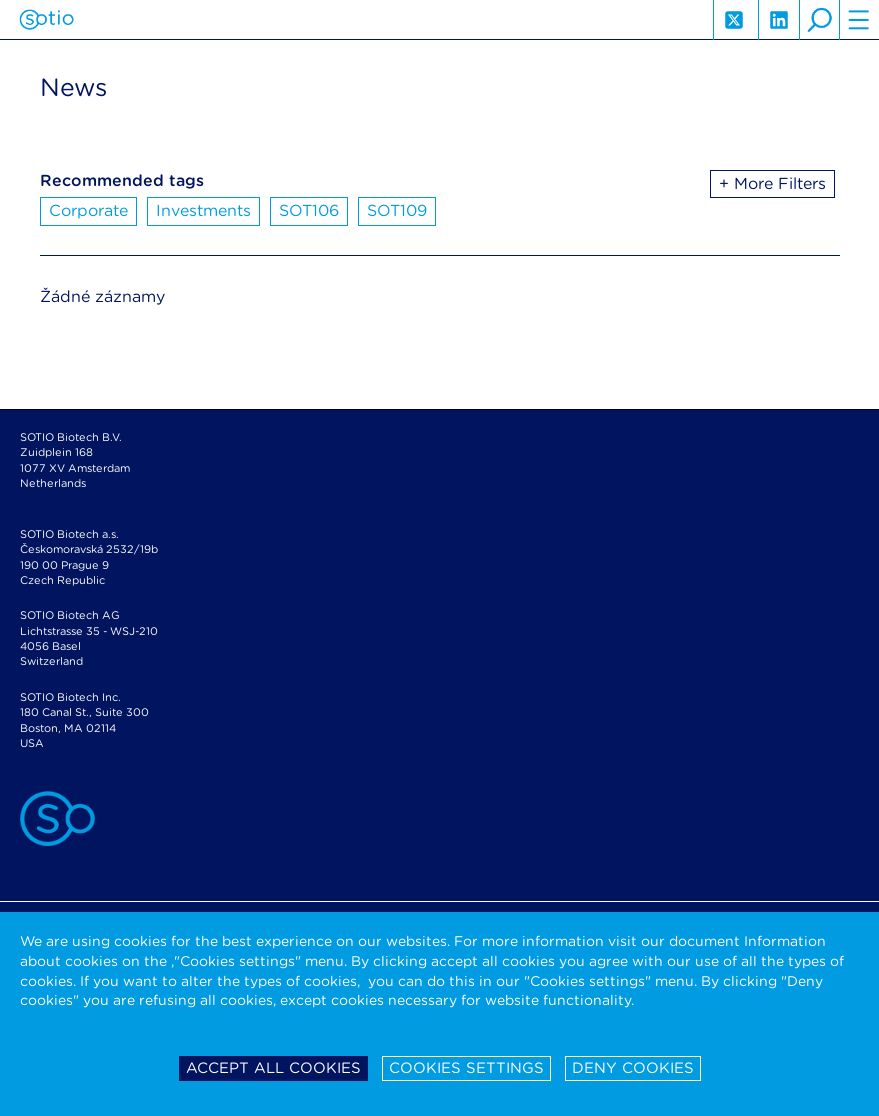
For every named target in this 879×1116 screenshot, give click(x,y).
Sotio (46, 20)
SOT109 (397, 210)
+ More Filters (772, 183)
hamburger (859, 20)
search (819, 20)
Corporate (88, 210)
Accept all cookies (273, 1068)
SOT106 (309, 210)
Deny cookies (633, 1068)
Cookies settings (466, 1068)
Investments (203, 210)
